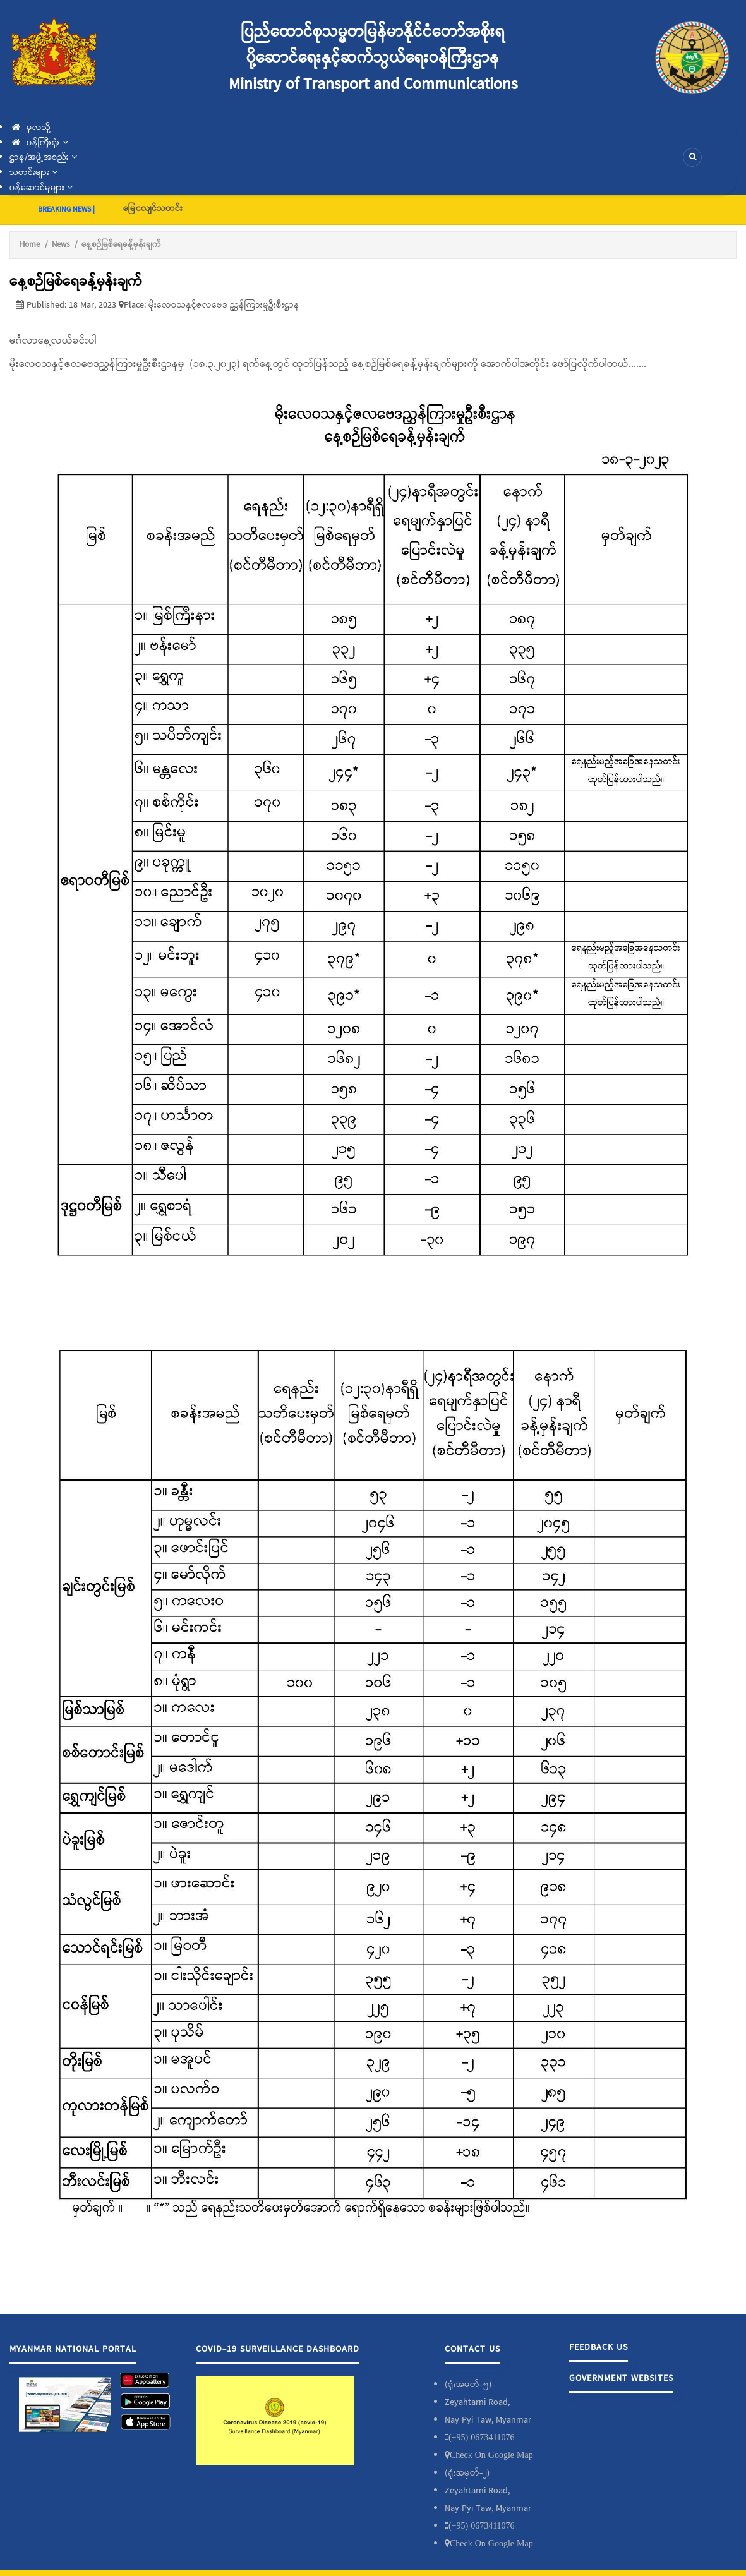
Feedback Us (598, 2347)
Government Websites (621, 2378)
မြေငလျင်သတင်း (153, 208)
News (60, 244)
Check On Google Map (491, 2454)
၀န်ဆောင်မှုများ (41, 188)
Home (30, 244)
